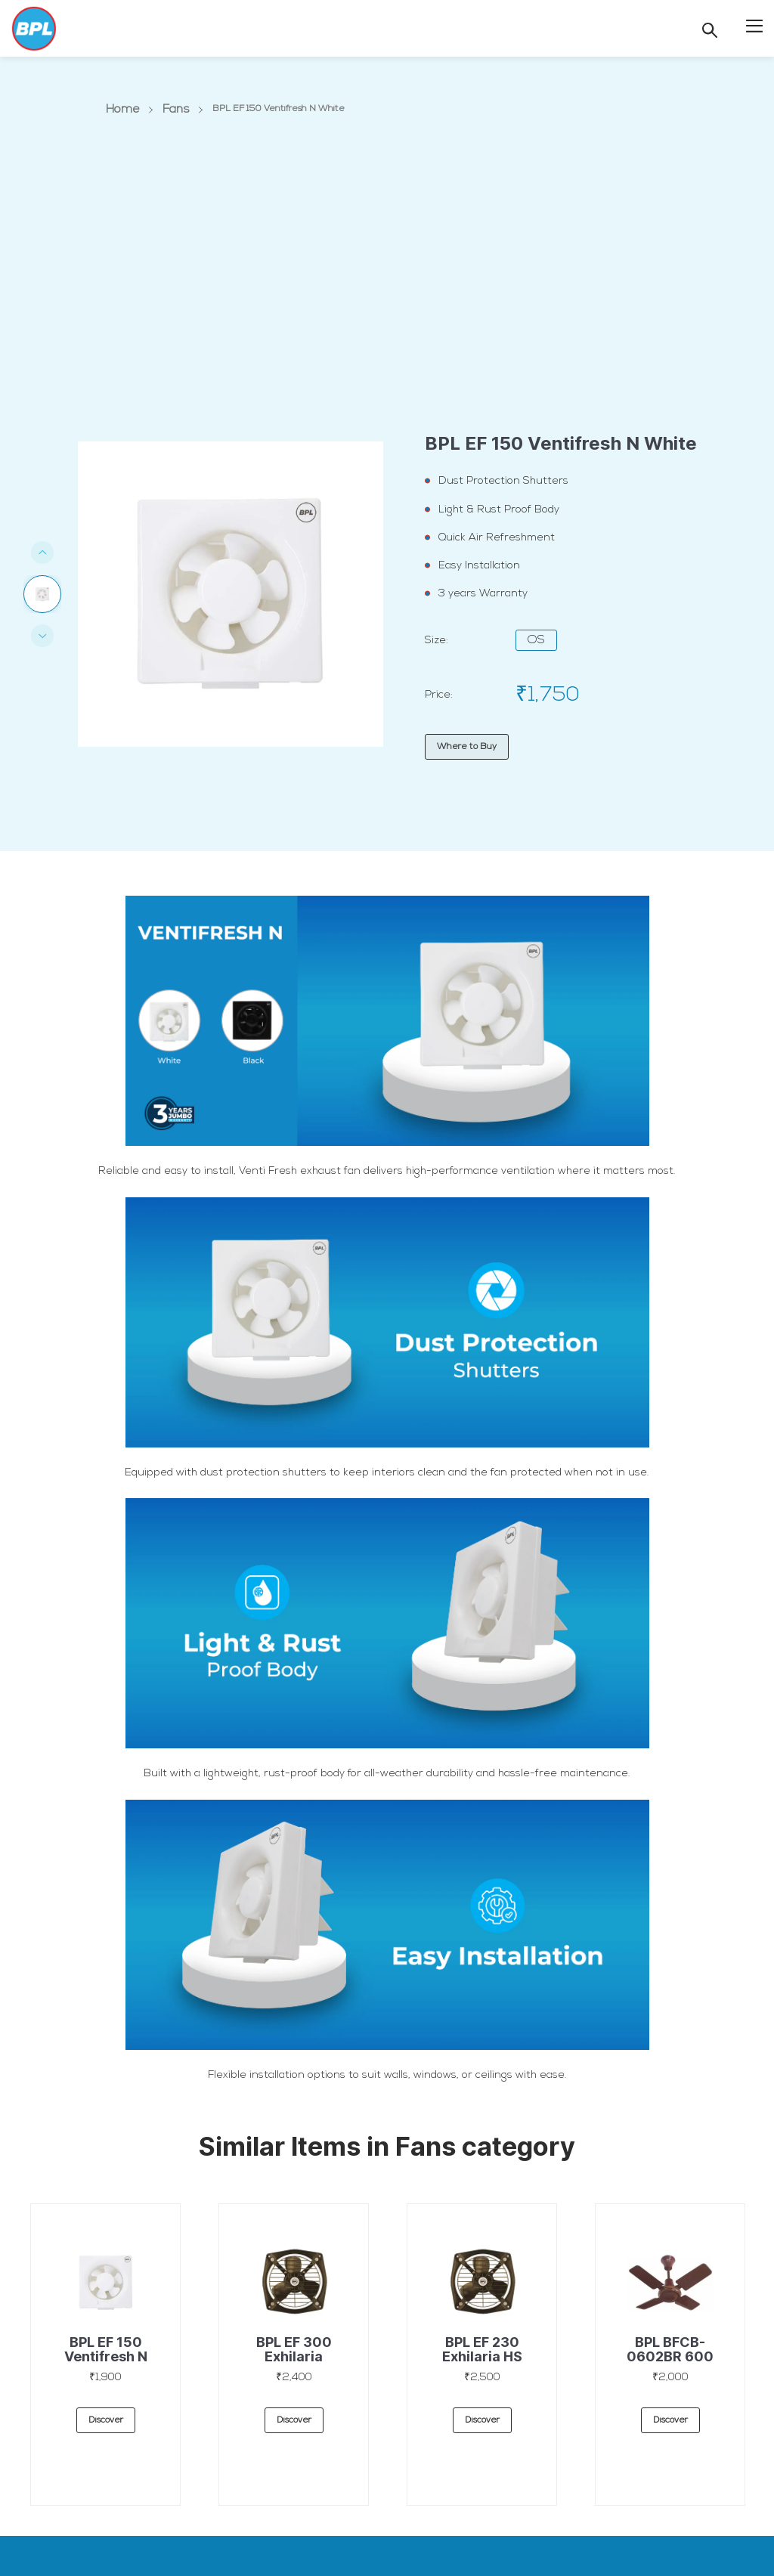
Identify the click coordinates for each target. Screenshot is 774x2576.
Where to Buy (467, 746)
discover (105, 2421)
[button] (754, 25)
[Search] (710, 30)
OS (536, 640)
